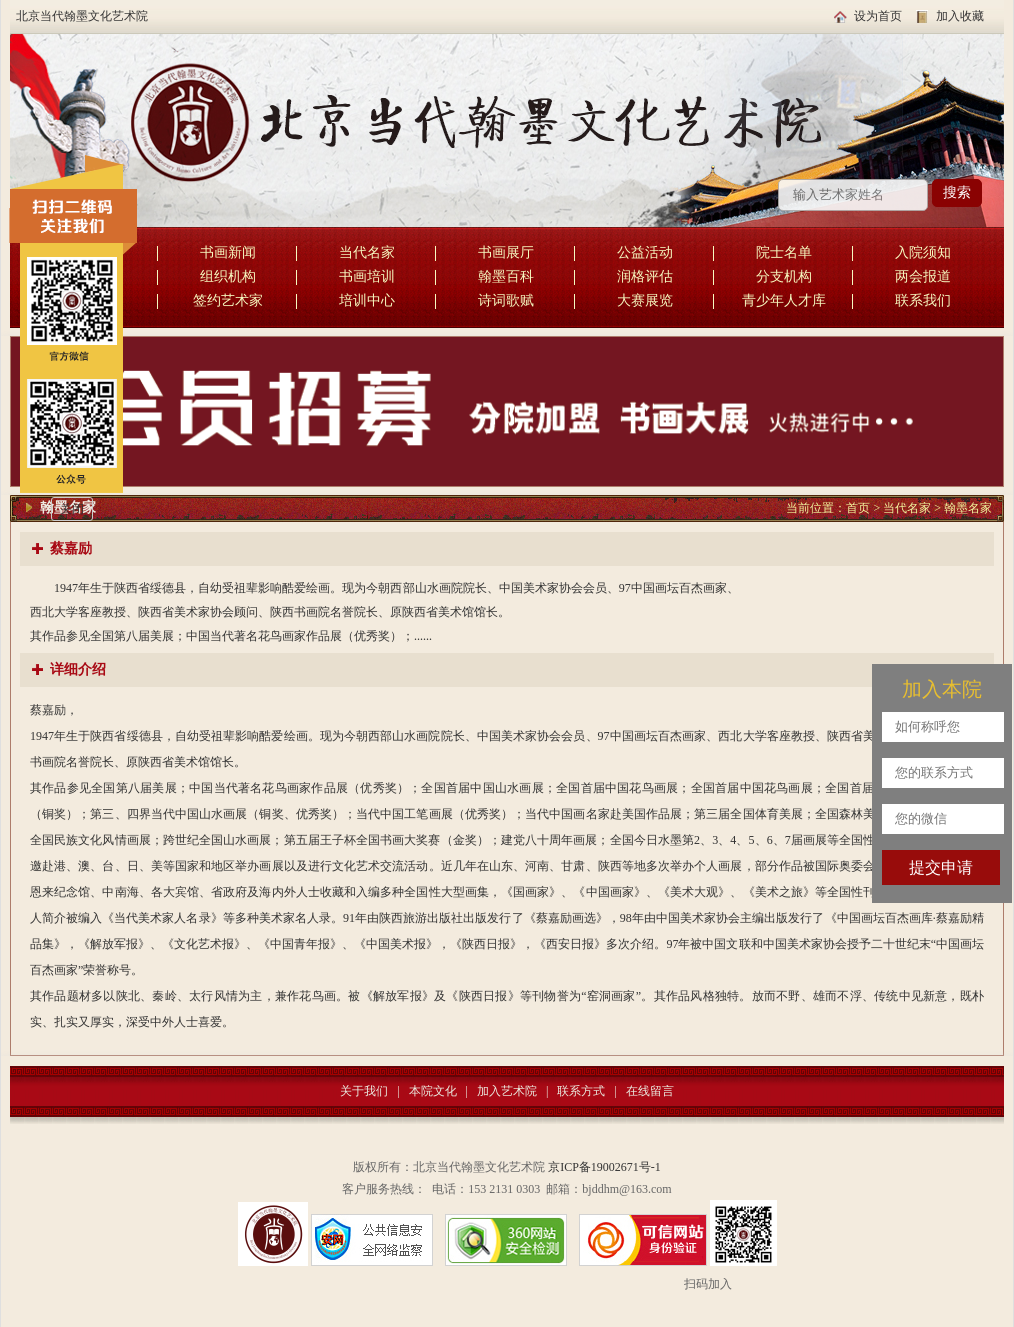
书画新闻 (228, 252)
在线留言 (650, 1091)
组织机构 (228, 276)
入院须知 (923, 252)
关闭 (72, 509)
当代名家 (367, 252)
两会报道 (923, 276)
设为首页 (878, 16)
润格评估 (645, 276)
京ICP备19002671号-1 (604, 1167)
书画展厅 (506, 252)
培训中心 (367, 300)
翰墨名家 (968, 508)
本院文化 (433, 1091)
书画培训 (367, 276)
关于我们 (364, 1091)
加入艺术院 (507, 1091)
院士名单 (784, 252)
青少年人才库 (784, 300)
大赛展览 (645, 300)
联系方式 (581, 1091)
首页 (858, 508)
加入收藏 (960, 16)
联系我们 (923, 300)
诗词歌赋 (506, 300)
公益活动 (645, 252)
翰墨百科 (506, 276)
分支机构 (784, 276)
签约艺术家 (228, 300)
